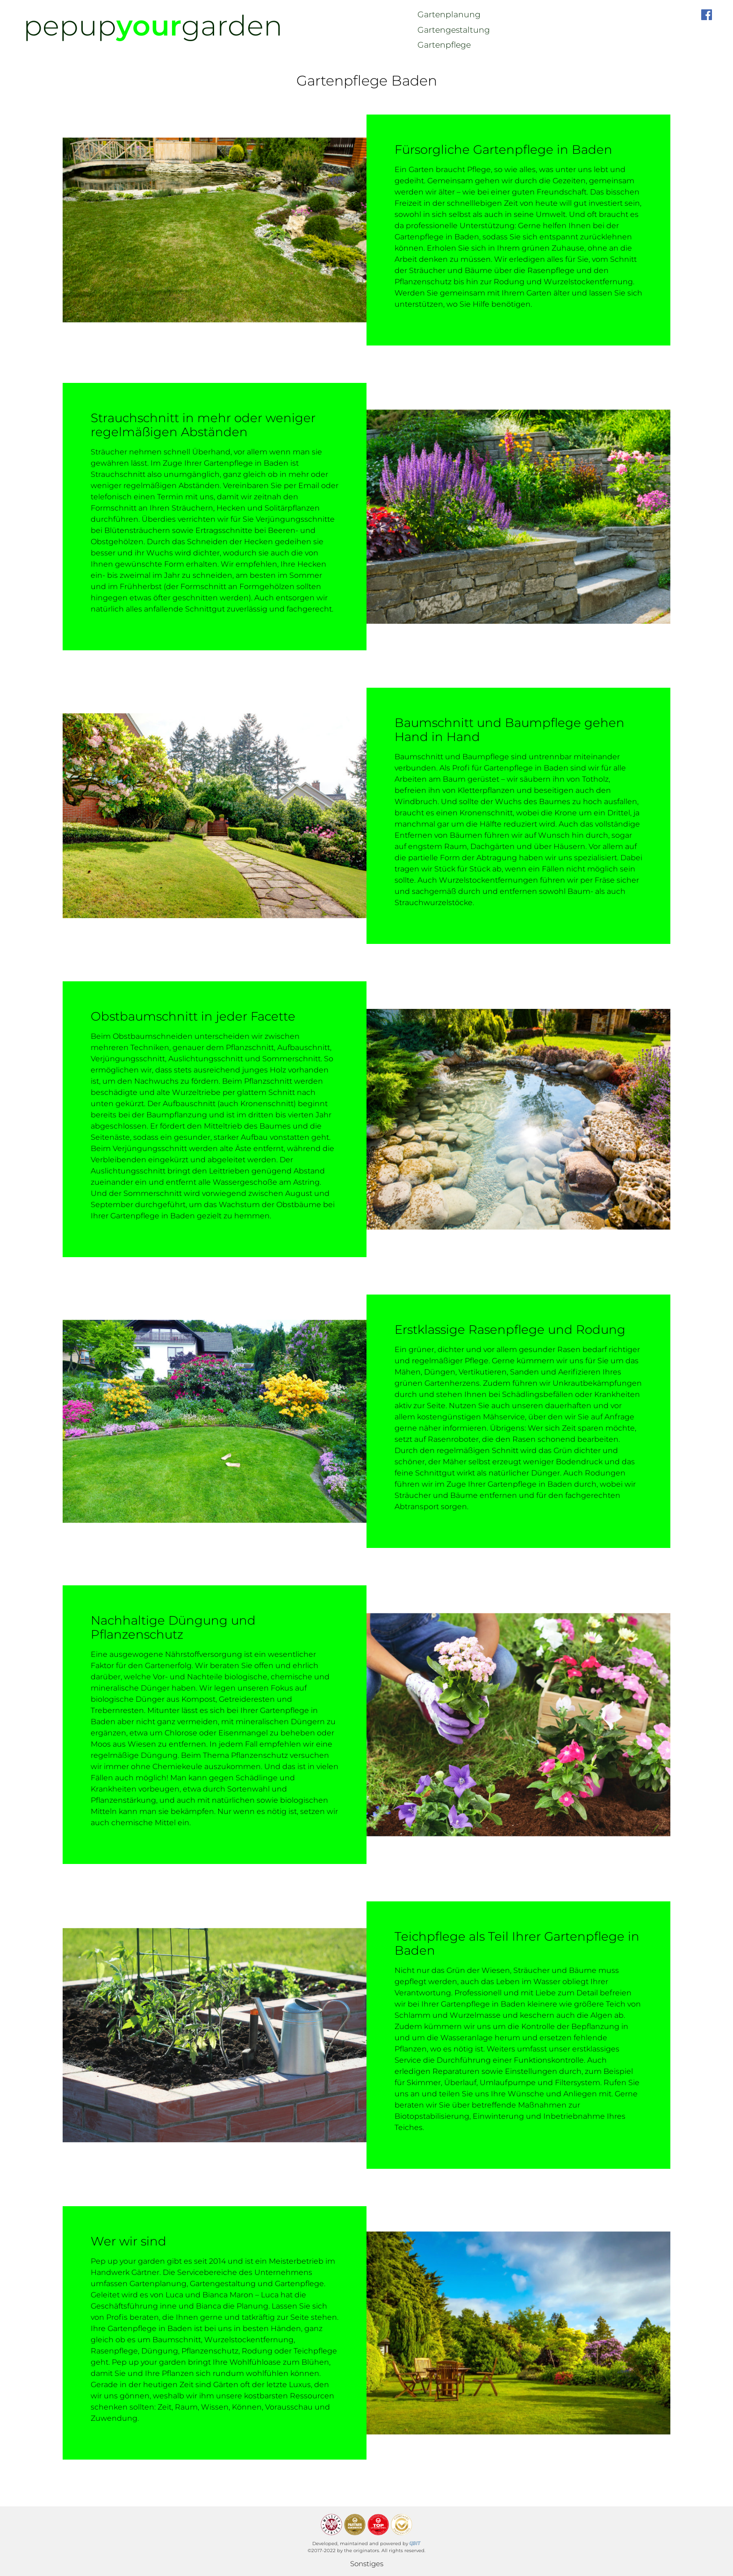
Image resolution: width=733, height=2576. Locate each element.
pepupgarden (152, 25)
